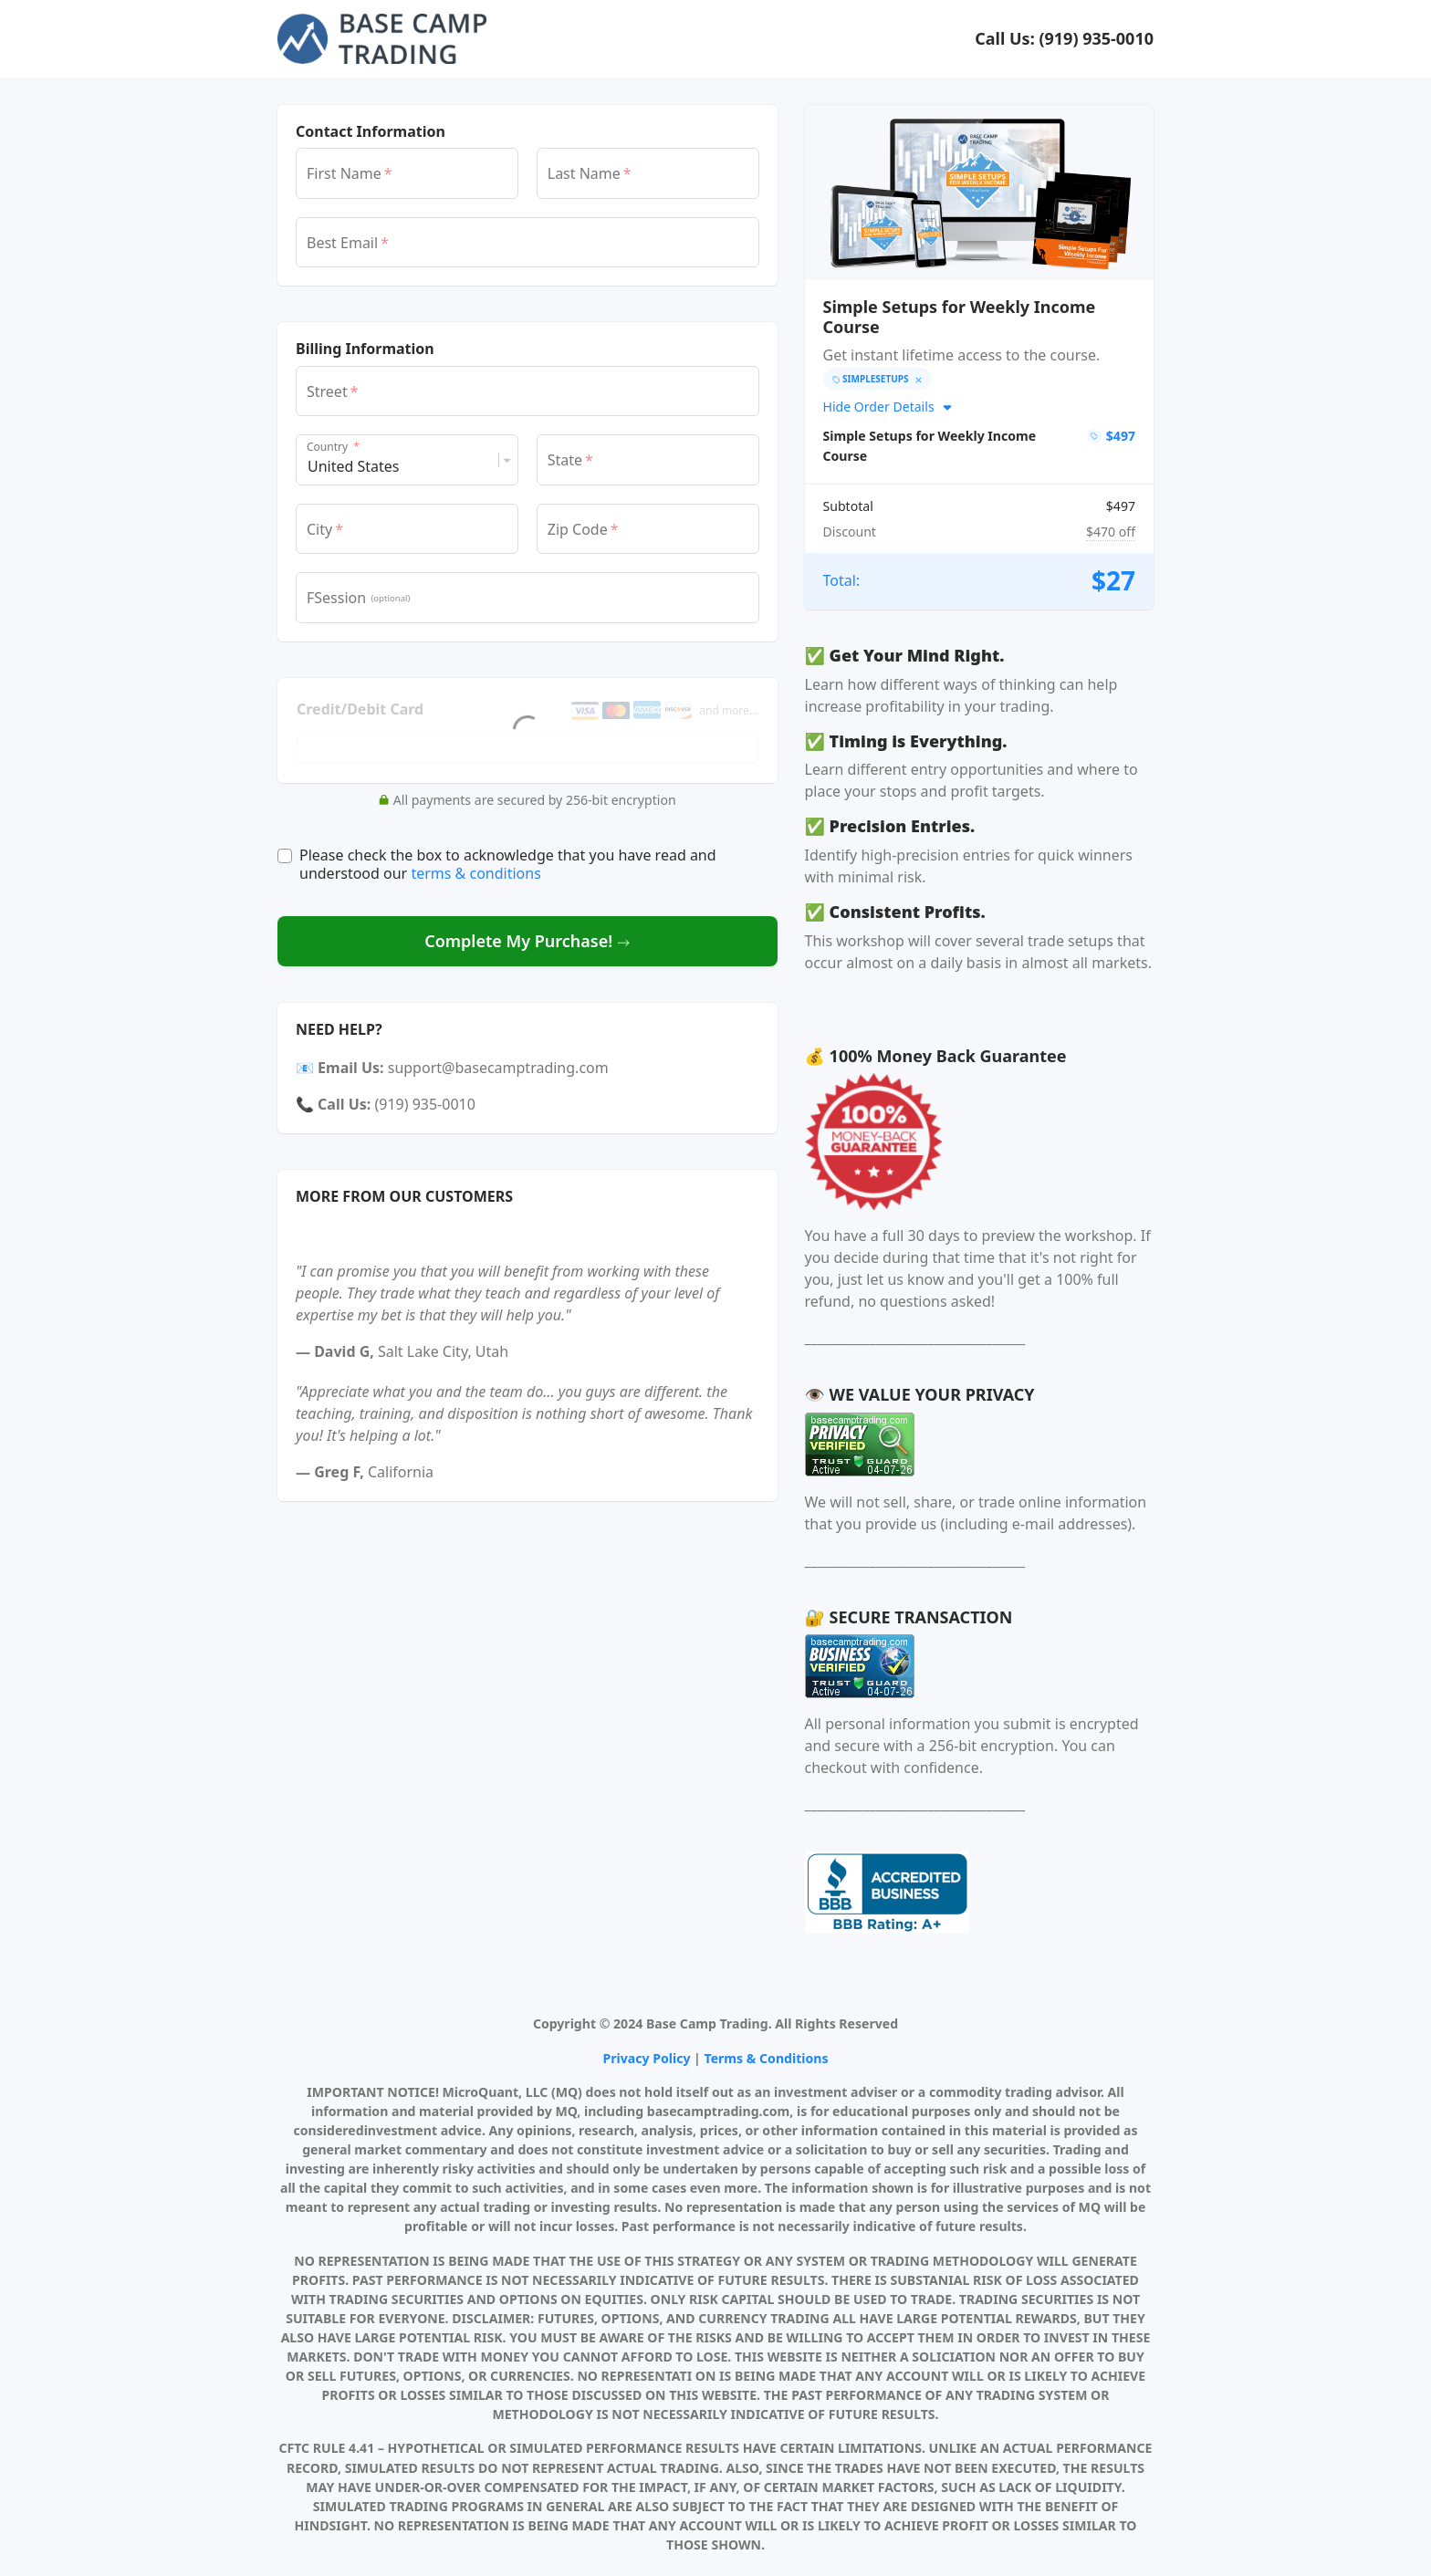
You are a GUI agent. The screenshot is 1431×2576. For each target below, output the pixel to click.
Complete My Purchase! (527, 941)
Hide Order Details (889, 406)
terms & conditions (475, 873)
